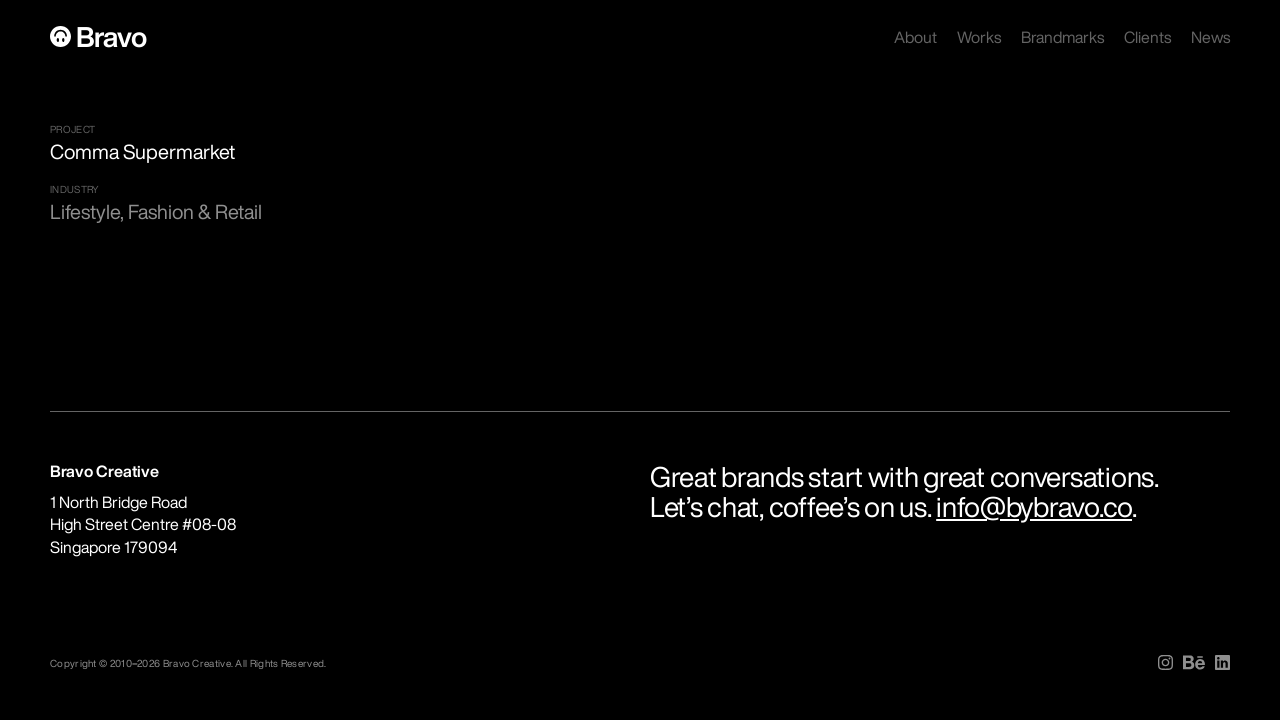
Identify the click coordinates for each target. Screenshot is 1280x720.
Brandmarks (1062, 37)
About (915, 37)
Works (979, 37)
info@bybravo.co (1034, 506)
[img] (1165, 662)
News (1210, 37)
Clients (1147, 37)
